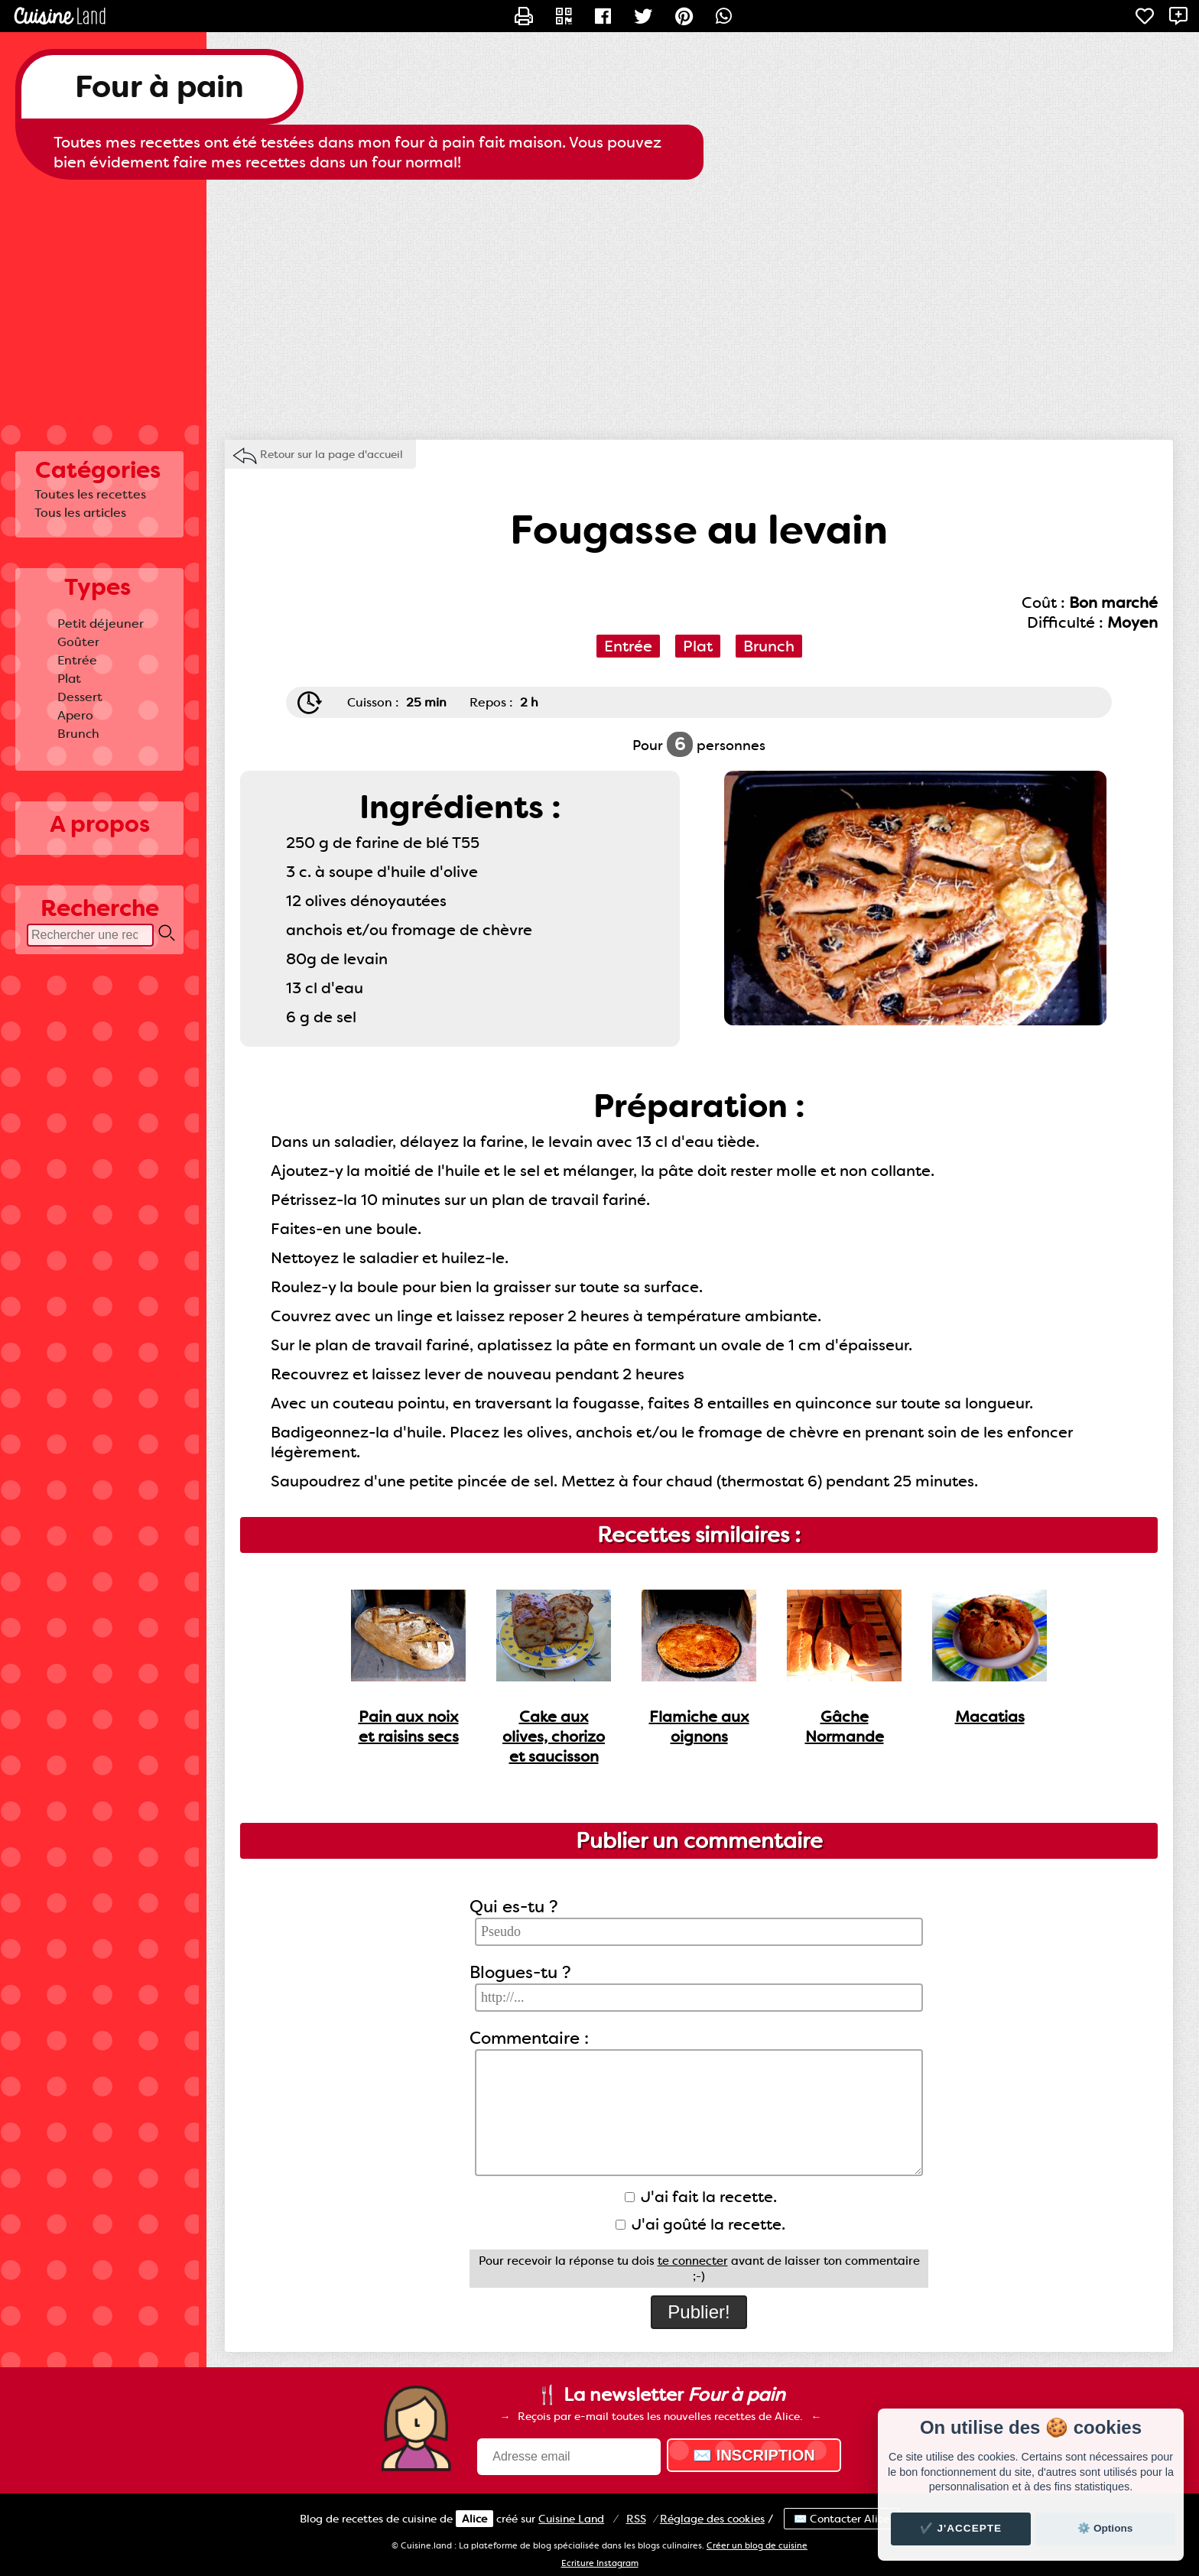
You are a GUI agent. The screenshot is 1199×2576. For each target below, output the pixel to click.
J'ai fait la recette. (701, 2197)
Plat (69, 679)
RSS (636, 2519)
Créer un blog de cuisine (757, 2546)
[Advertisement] (599, 302)
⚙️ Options (1104, 2528)
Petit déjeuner (100, 624)
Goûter (78, 642)
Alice (474, 2519)
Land (571, 2519)
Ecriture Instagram (599, 2563)
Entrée (77, 660)
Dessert (79, 697)
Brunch (78, 734)
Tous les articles (80, 513)
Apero (75, 715)
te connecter (693, 2261)
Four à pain (159, 87)
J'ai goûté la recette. (700, 2224)
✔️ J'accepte (961, 2528)
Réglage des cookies (712, 2519)
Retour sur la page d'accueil (331, 454)
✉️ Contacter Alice (841, 2519)
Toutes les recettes (90, 494)
